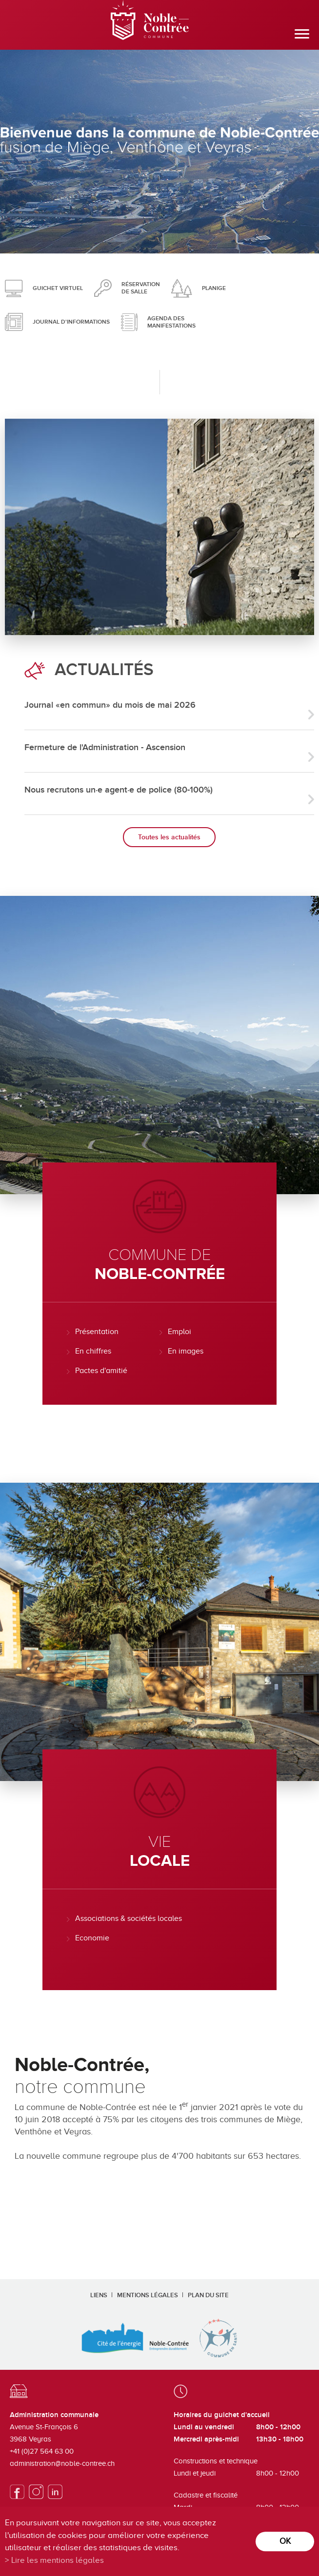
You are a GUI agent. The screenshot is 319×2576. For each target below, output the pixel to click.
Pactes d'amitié (101, 1370)
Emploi (179, 1331)
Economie (92, 1938)
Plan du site (208, 2295)
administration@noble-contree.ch (62, 2463)
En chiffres (93, 1351)
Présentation (97, 1331)
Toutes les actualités (169, 837)
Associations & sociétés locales (128, 1918)
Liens (98, 2295)
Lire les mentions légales (57, 2560)
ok (285, 2541)
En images (185, 1351)
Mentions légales (147, 2295)
